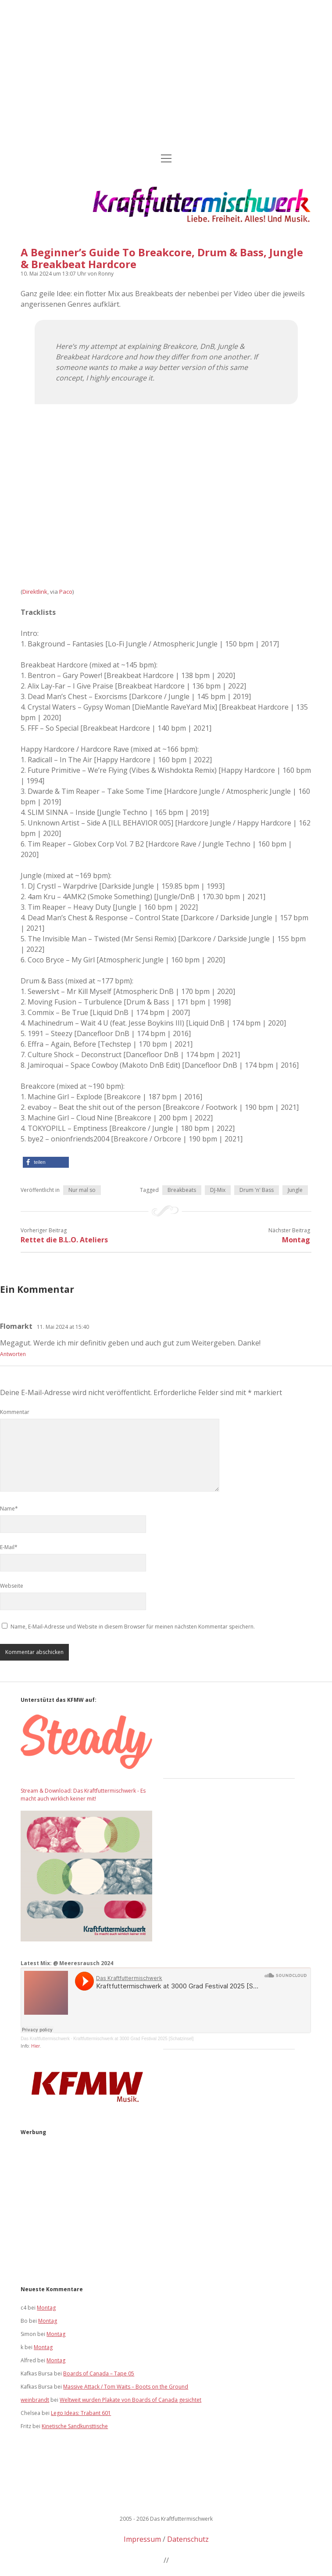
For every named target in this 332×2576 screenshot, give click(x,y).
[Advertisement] (166, 77)
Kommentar (14, 1412)
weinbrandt (35, 2400)
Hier (35, 2046)
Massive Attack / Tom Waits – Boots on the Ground (125, 2386)
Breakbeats (182, 1190)
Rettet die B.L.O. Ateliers (64, 1240)
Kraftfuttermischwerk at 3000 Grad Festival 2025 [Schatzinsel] (133, 2038)
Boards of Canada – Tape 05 (98, 2373)
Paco (65, 592)
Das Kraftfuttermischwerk (45, 2038)
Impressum (142, 2539)
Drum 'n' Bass (256, 1190)
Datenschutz (188, 2539)
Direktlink (34, 592)
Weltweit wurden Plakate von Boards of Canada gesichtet (130, 2400)
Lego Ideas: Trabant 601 (81, 2413)
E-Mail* (9, 1547)
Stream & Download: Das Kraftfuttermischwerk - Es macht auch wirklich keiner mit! (83, 1794)
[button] (46, 1162)
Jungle (295, 1190)
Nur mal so (82, 1190)
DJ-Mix (217, 1190)
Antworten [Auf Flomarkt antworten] (13, 1354)
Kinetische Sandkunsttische (75, 2426)
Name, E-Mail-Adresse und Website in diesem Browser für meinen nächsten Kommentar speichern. (133, 1626)
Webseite (11, 1585)
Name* (9, 1508)
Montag (296, 1240)
